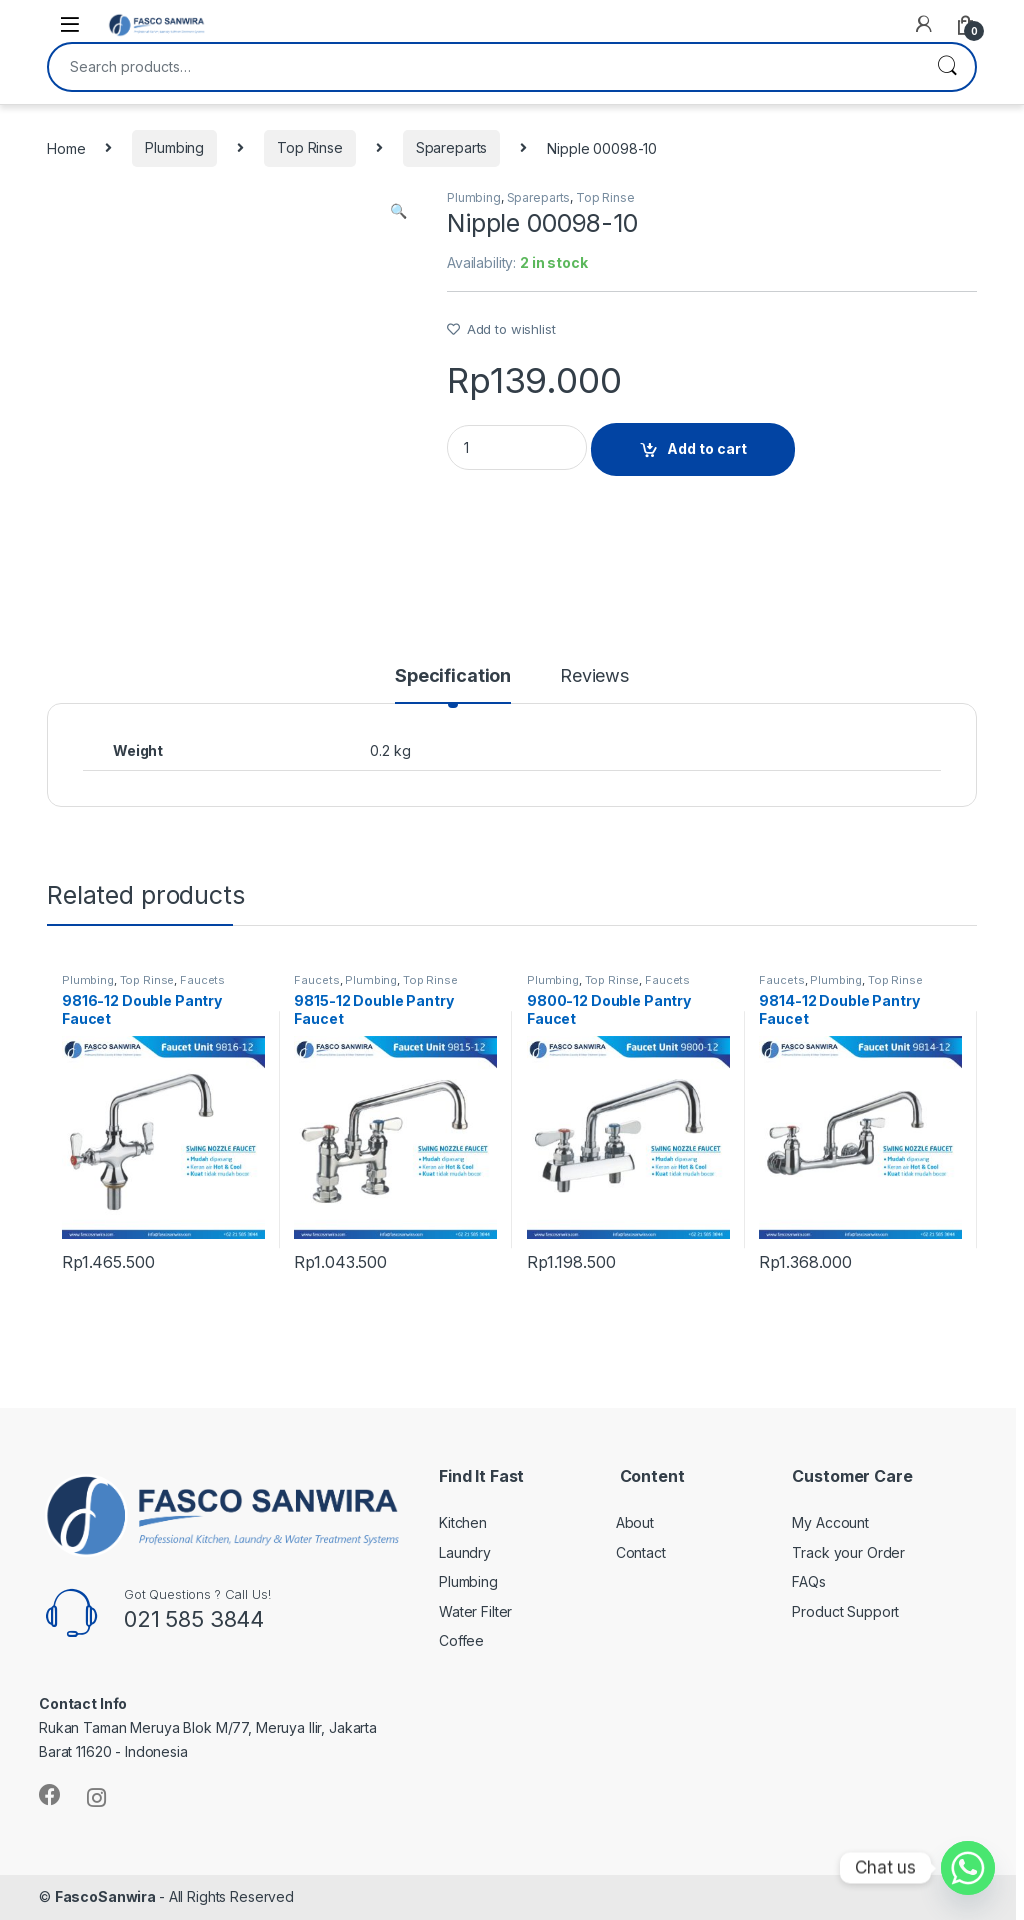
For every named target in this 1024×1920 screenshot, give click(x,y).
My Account (830, 1522)
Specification (453, 676)
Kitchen (463, 1522)
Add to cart (707, 448)
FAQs (808, 1581)
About (635, 1522)
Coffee (461, 1640)
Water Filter (475, 1611)
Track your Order (848, 1552)
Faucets (202, 980)
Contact (641, 1552)
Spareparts (452, 147)
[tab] (453, 685)
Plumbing (174, 147)
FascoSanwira (107, 1896)
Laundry (465, 1552)
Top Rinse (310, 147)
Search (947, 67)
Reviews (594, 676)
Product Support (845, 1611)
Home (66, 147)
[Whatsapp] (968, 1868)
